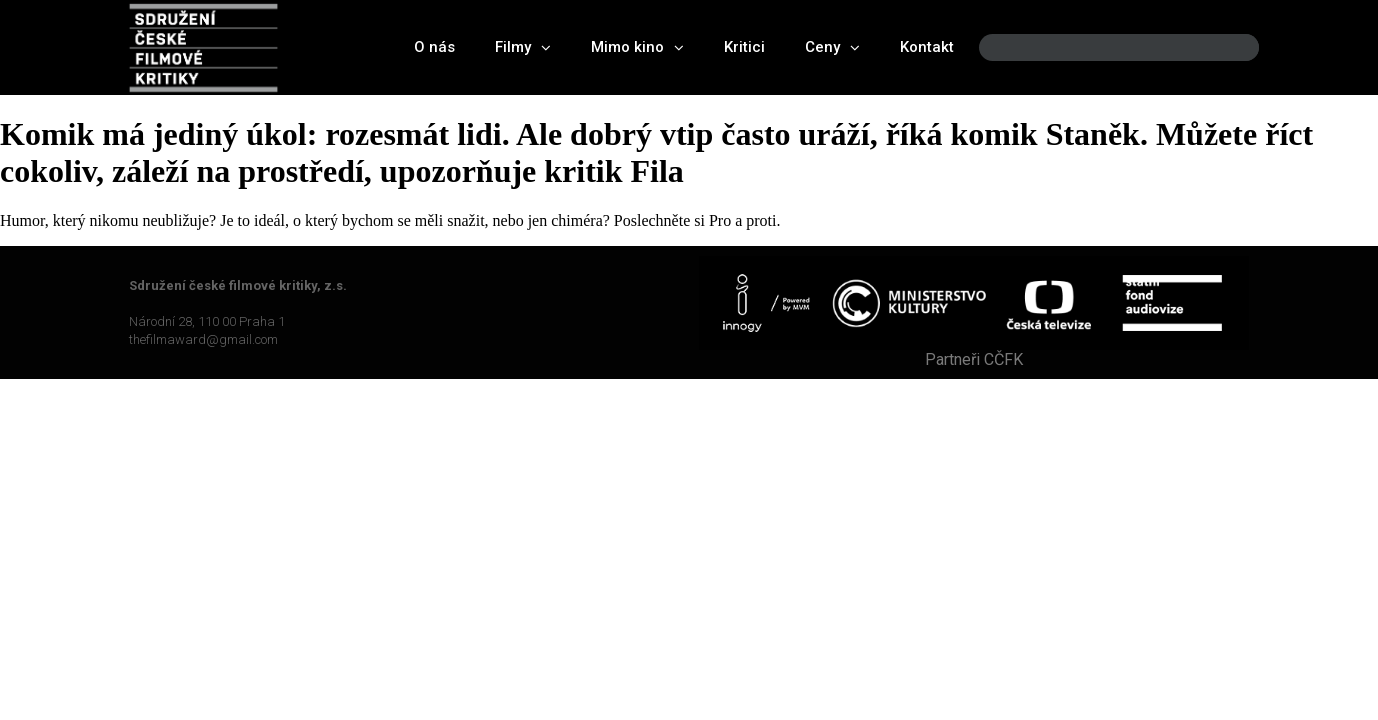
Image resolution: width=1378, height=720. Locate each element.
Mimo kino (637, 47)
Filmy (523, 47)
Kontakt (927, 47)
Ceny (832, 47)
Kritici (744, 47)
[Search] (1227, 47)
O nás (434, 47)
